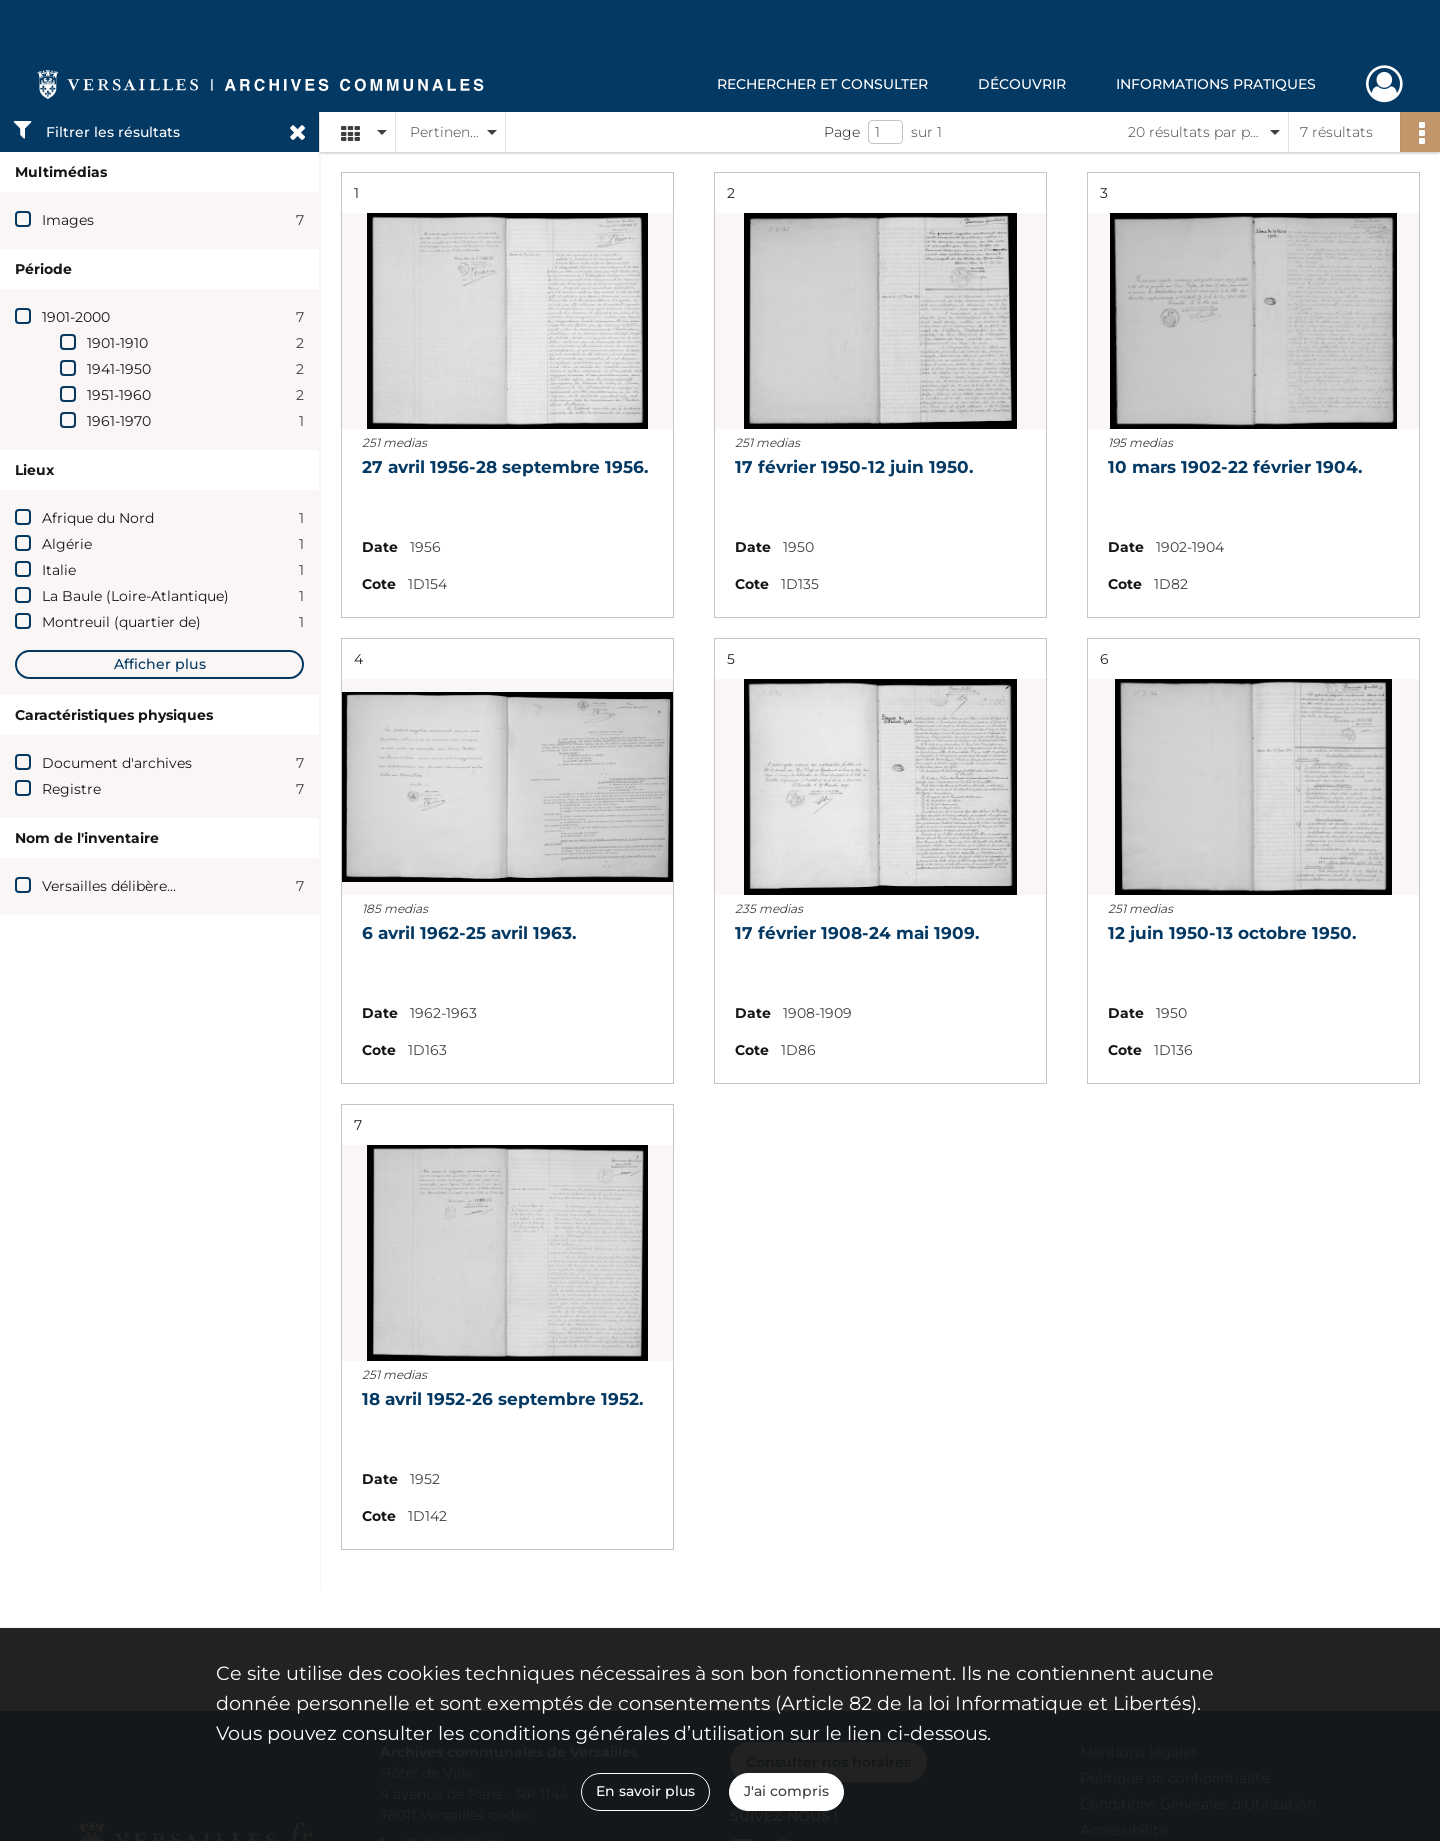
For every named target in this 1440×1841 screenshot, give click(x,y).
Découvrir (1022, 84)
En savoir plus (645, 1791)
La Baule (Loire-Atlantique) (135, 596)
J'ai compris (786, 1791)
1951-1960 (119, 395)
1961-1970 (119, 421)
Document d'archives (117, 763)
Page (842, 132)
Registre (71, 789)
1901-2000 (76, 317)
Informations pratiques (1216, 84)
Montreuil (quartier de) (121, 622)
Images (68, 220)
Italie (59, 570)
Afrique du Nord (98, 518)
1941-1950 (119, 369)
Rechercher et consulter (822, 84)
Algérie (67, 544)
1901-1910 (117, 343)
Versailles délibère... (109, 886)
